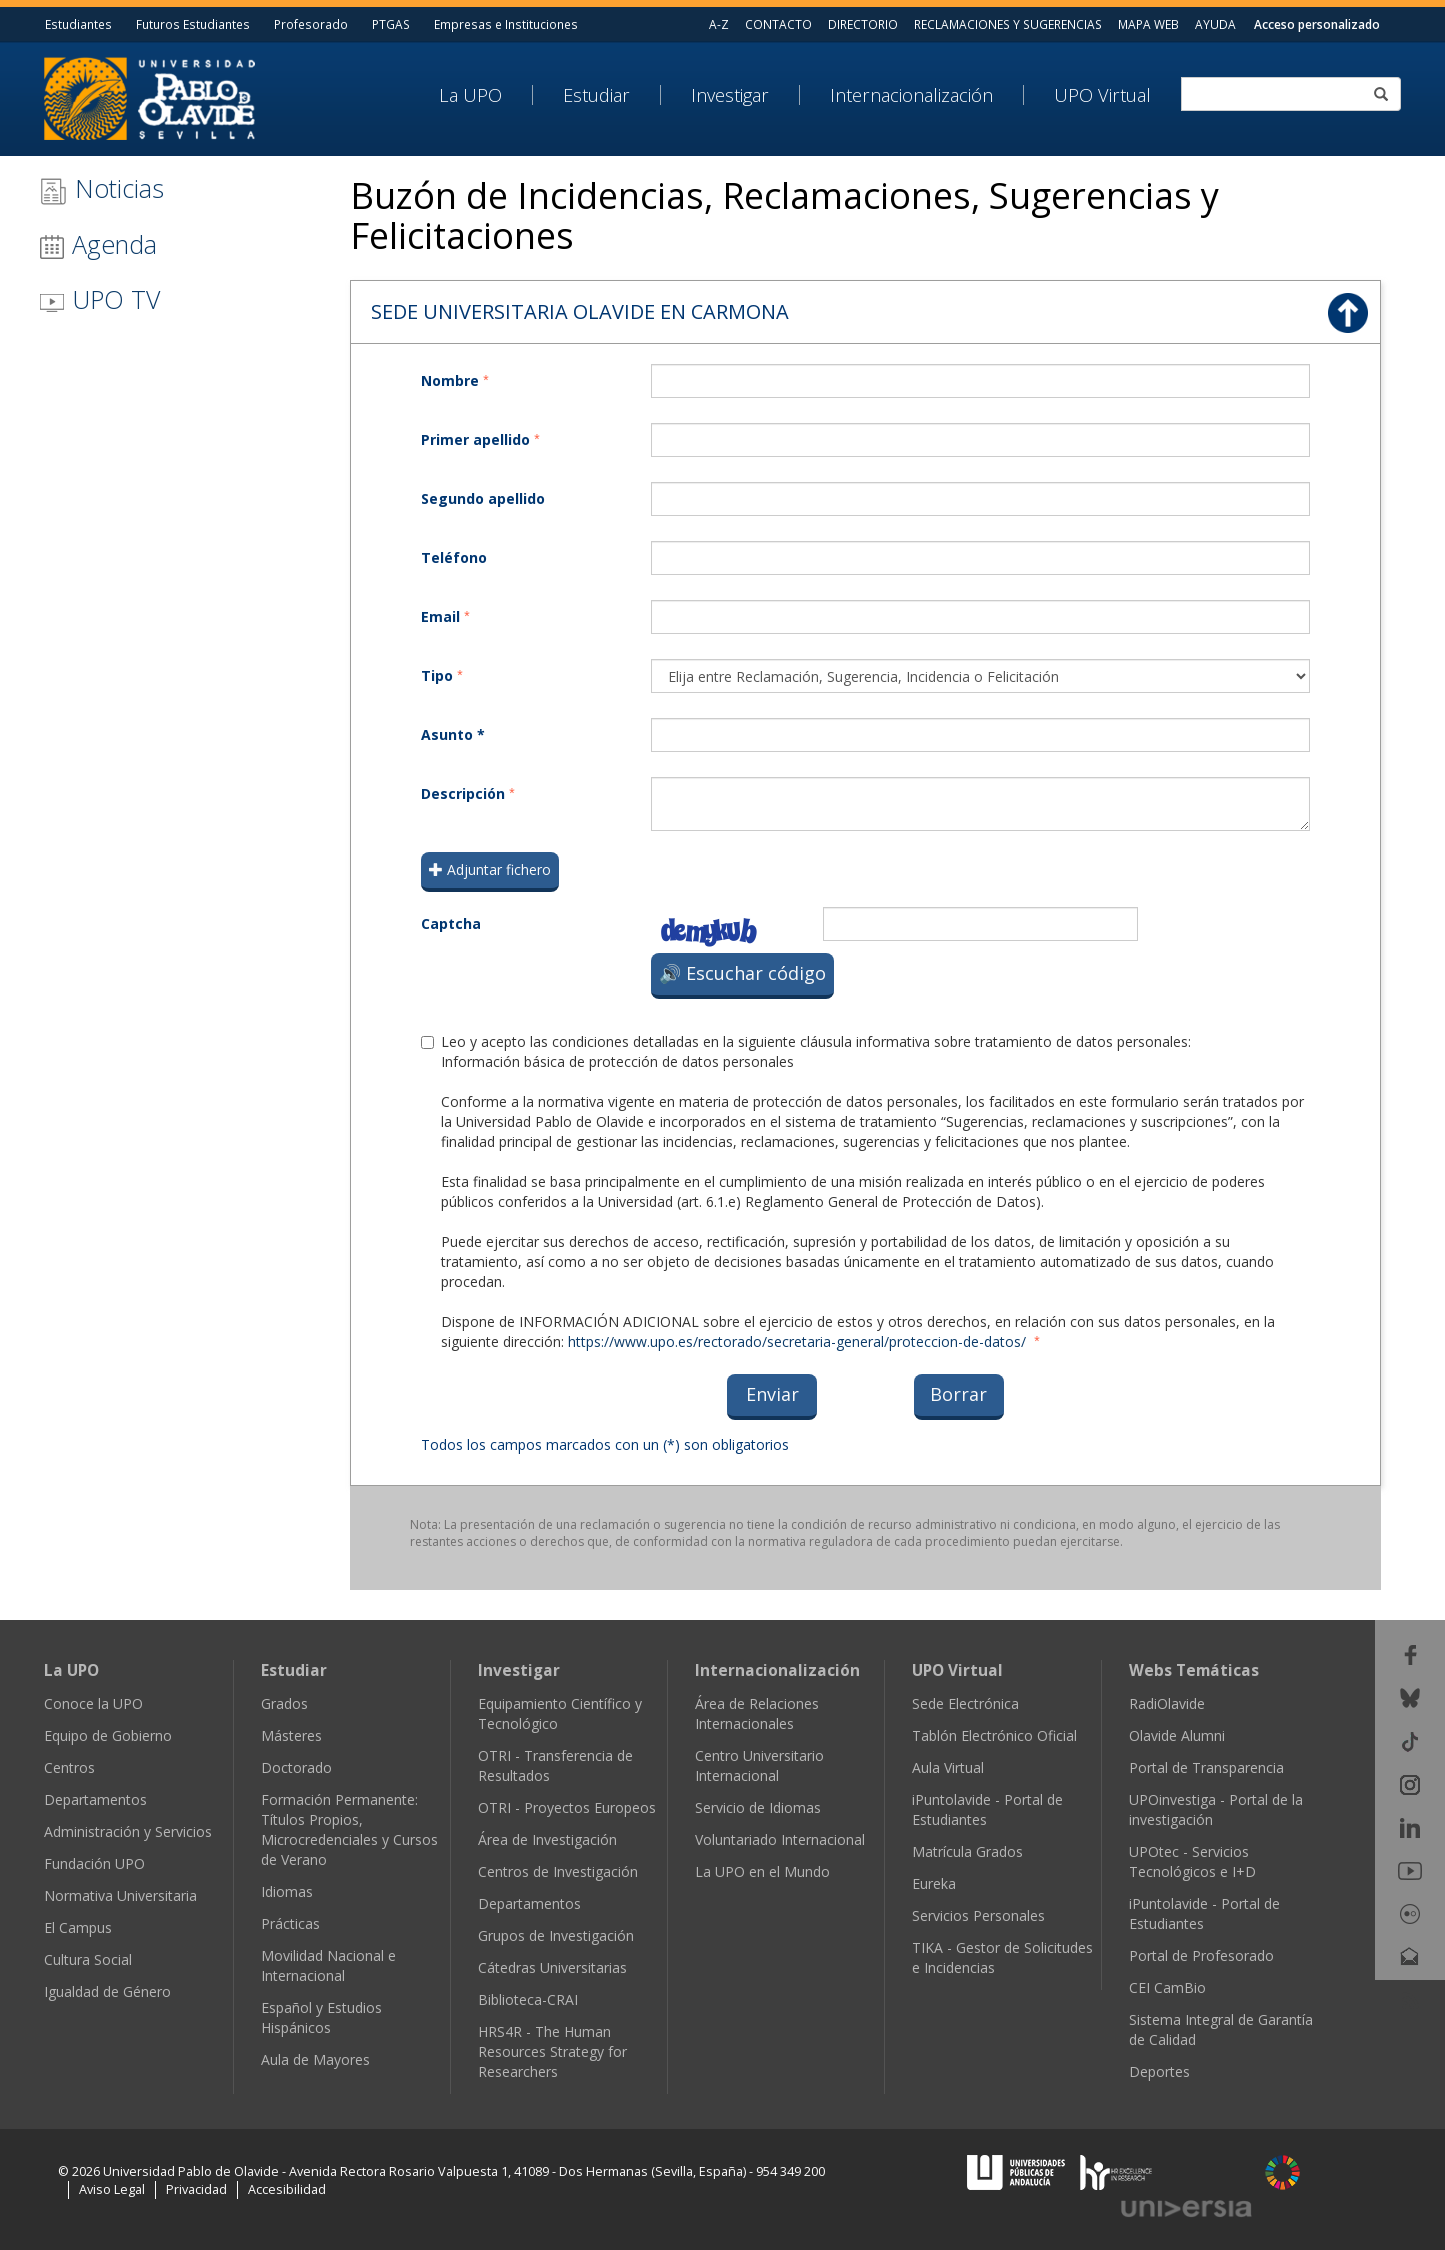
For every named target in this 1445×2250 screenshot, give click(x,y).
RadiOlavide (1167, 1703)
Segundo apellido (483, 498)
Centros (69, 1767)
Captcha (451, 923)
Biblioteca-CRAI (528, 1999)
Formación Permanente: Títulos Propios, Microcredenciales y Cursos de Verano (349, 1829)
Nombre (450, 380)
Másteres (291, 1735)
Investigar (730, 95)
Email (440, 616)
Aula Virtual (948, 1767)
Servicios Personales (978, 1915)
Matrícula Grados (967, 1851)
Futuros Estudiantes (193, 24)
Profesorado (311, 24)
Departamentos (95, 1799)
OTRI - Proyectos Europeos (567, 1807)
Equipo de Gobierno (108, 1735)
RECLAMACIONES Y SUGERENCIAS (1008, 24)
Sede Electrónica (965, 1703)
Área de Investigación (547, 1839)
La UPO (470, 95)
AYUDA (1215, 24)
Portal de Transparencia (1206, 1767)
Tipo (437, 675)
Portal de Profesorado (1201, 1955)
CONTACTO (778, 24)
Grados (284, 1703)
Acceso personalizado (1317, 24)
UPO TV (99, 299)
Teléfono (454, 557)
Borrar (958, 1394)
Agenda (98, 244)
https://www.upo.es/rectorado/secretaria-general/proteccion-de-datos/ (797, 1341)
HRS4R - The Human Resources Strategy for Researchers (552, 2051)
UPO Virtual (1102, 95)
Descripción (463, 793)
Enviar (772, 1394)
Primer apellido (475, 439)
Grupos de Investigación (556, 1935)
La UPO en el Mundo (762, 1871)
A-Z (719, 24)
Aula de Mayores (315, 2059)
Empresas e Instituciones (506, 24)
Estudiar (596, 95)
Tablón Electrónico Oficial (994, 1735)
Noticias (101, 188)
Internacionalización (911, 95)
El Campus (78, 1927)
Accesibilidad (287, 2189)
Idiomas (287, 1891)
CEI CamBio (1167, 1987)
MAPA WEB (1148, 24)
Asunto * (453, 734)
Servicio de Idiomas (758, 1807)
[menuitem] (486, 95)
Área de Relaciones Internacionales (757, 1713)
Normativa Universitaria (120, 1895)
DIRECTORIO (863, 24)
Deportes (1159, 2071)
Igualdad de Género (107, 1991)
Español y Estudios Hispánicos (321, 2017)
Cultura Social (88, 1959)
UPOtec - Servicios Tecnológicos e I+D (1192, 1861)
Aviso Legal (112, 2189)
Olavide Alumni (1177, 1735)
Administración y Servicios (128, 1831)
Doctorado (296, 1767)
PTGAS (391, 24)
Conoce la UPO (93, 1703)
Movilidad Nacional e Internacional (328, 1965)
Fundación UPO (94, 1863)
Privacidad (196, 2189)
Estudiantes (78, 24)
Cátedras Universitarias (552, 1967)
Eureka (934, 1883)
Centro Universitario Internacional (759, 1765)
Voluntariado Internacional (780, 1839)
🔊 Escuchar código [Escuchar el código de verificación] (742, 973)
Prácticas (290, 1923)
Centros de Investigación (558, 1871)
